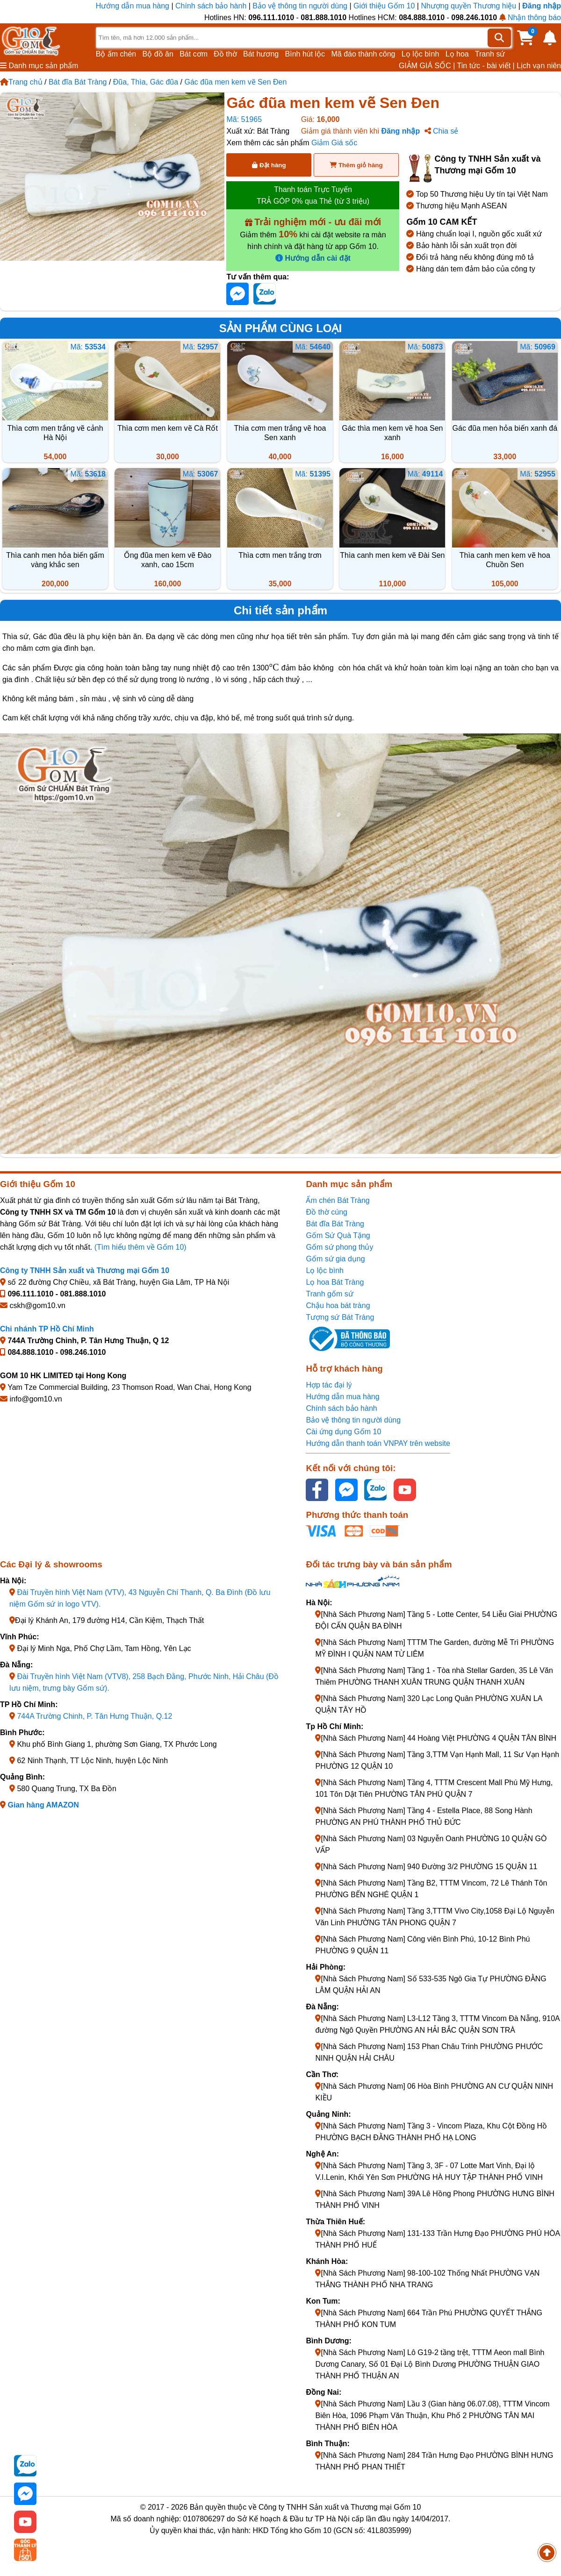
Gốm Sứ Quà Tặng (338, 1235)
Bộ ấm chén (116, 54)
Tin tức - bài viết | (486, 66)
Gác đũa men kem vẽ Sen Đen (236, 82)
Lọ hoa (457, 54)
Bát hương (261, 54)
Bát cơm (194, 54)
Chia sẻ (441, 131)
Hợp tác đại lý (329, 1385)
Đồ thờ (225, 54)
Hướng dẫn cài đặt (313, 258)
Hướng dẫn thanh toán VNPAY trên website (378, 1443)
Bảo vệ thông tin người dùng (299, 6)
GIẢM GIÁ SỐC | (427, 66)
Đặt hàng (269, 165)
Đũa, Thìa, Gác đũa (145, 82)
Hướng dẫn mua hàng (134, 6)
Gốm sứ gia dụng (335, 1259)
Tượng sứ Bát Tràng (340, 1317)
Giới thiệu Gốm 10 (385, 6)
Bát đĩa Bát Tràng (78, 82)
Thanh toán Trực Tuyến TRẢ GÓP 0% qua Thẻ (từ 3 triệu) (313, 195)
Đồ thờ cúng (326, 1212)
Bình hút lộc (305, 54)
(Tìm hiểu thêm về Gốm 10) (140, 1247)
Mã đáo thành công (363, 54)
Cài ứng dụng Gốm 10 (343, 1432)
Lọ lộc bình (420, 54)
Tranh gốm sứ (329, 1294)
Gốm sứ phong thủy (339, 1247)
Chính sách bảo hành (210, 6)
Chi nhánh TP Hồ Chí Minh (47, 1329)
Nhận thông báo (530, 17)
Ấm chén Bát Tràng (337, 1200)
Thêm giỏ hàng (356, 165)
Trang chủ (21, 82)
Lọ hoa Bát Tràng (335, 1282)
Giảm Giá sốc (334, 143)
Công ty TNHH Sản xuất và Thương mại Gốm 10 (84, 1270)
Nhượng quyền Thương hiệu (468, 6)
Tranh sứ (490, 54)
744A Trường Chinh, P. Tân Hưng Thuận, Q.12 (94, 1716)
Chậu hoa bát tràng (338, 1305)
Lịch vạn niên (539, 66)
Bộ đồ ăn (158, 54)
